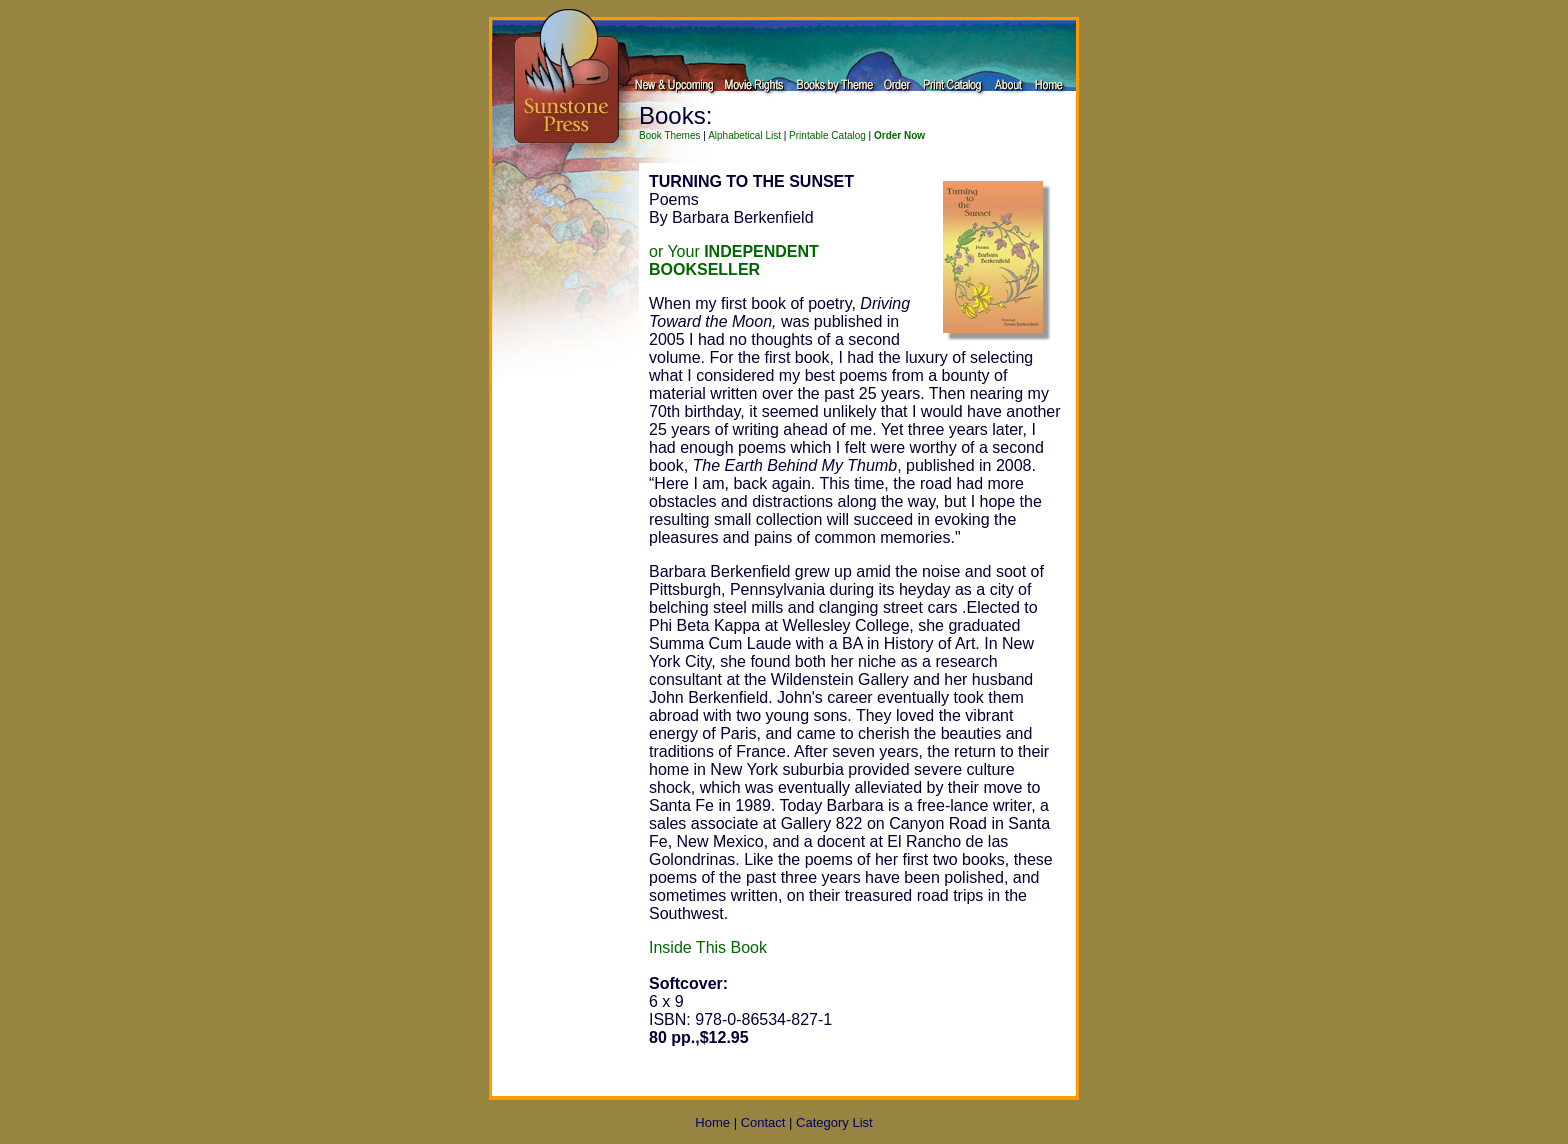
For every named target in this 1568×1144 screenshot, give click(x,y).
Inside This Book (708, 947)
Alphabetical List (744, 135)
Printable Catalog (827, 135)
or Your (734, 260)
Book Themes (670, 135)
